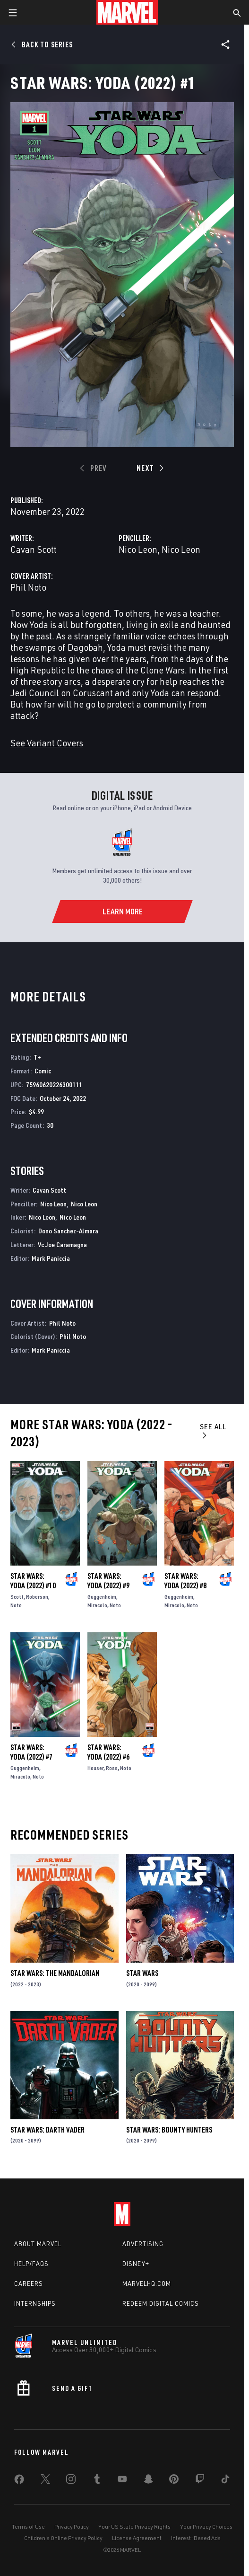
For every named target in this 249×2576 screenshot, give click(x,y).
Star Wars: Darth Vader (47, 2129)
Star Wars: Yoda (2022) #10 (33, 1580)
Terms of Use (28, 2526)
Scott (17, 1596)
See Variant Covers (46, 742)
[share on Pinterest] (174, 2481)
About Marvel (37, 2244)
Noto (16, 1605)
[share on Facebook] (19, 2481)
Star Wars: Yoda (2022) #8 (185, 1580)
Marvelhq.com (146, 2283)
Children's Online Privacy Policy (63, 2537)
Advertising (142, 2244)
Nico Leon (138, 549)
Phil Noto (28, 587)
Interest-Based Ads (196, 2537)
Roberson (37, 1596)
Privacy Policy (71, 2526)
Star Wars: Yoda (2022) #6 (108, 1752)
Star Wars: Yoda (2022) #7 (31, 1752)
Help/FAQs (31, 2263)
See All (213, 1430)
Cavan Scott (33, 549)
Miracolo (97, 1605)
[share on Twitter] (45, 2481)
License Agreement (137, 2537)
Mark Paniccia (51, 1258)
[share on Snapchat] (148, 2481)
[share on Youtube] (122, 2481)
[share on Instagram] (71, 2481)
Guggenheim (101, 1596)
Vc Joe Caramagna (62, 1244)
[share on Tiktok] (225, 2481)
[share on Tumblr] (97, 2481)
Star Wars (142, 1973)
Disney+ (135, 2263)
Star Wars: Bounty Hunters (169, 2129)
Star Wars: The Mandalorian (55, 1973)
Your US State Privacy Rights (134, 2526)
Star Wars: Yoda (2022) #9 (108, 1580)
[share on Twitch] (200, 2481)
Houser (95, 1767)
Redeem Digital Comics (160, 2303)
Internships (35, 2303)
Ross (112, 1767)
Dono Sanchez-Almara (68, 1231)
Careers (28, 2283)
